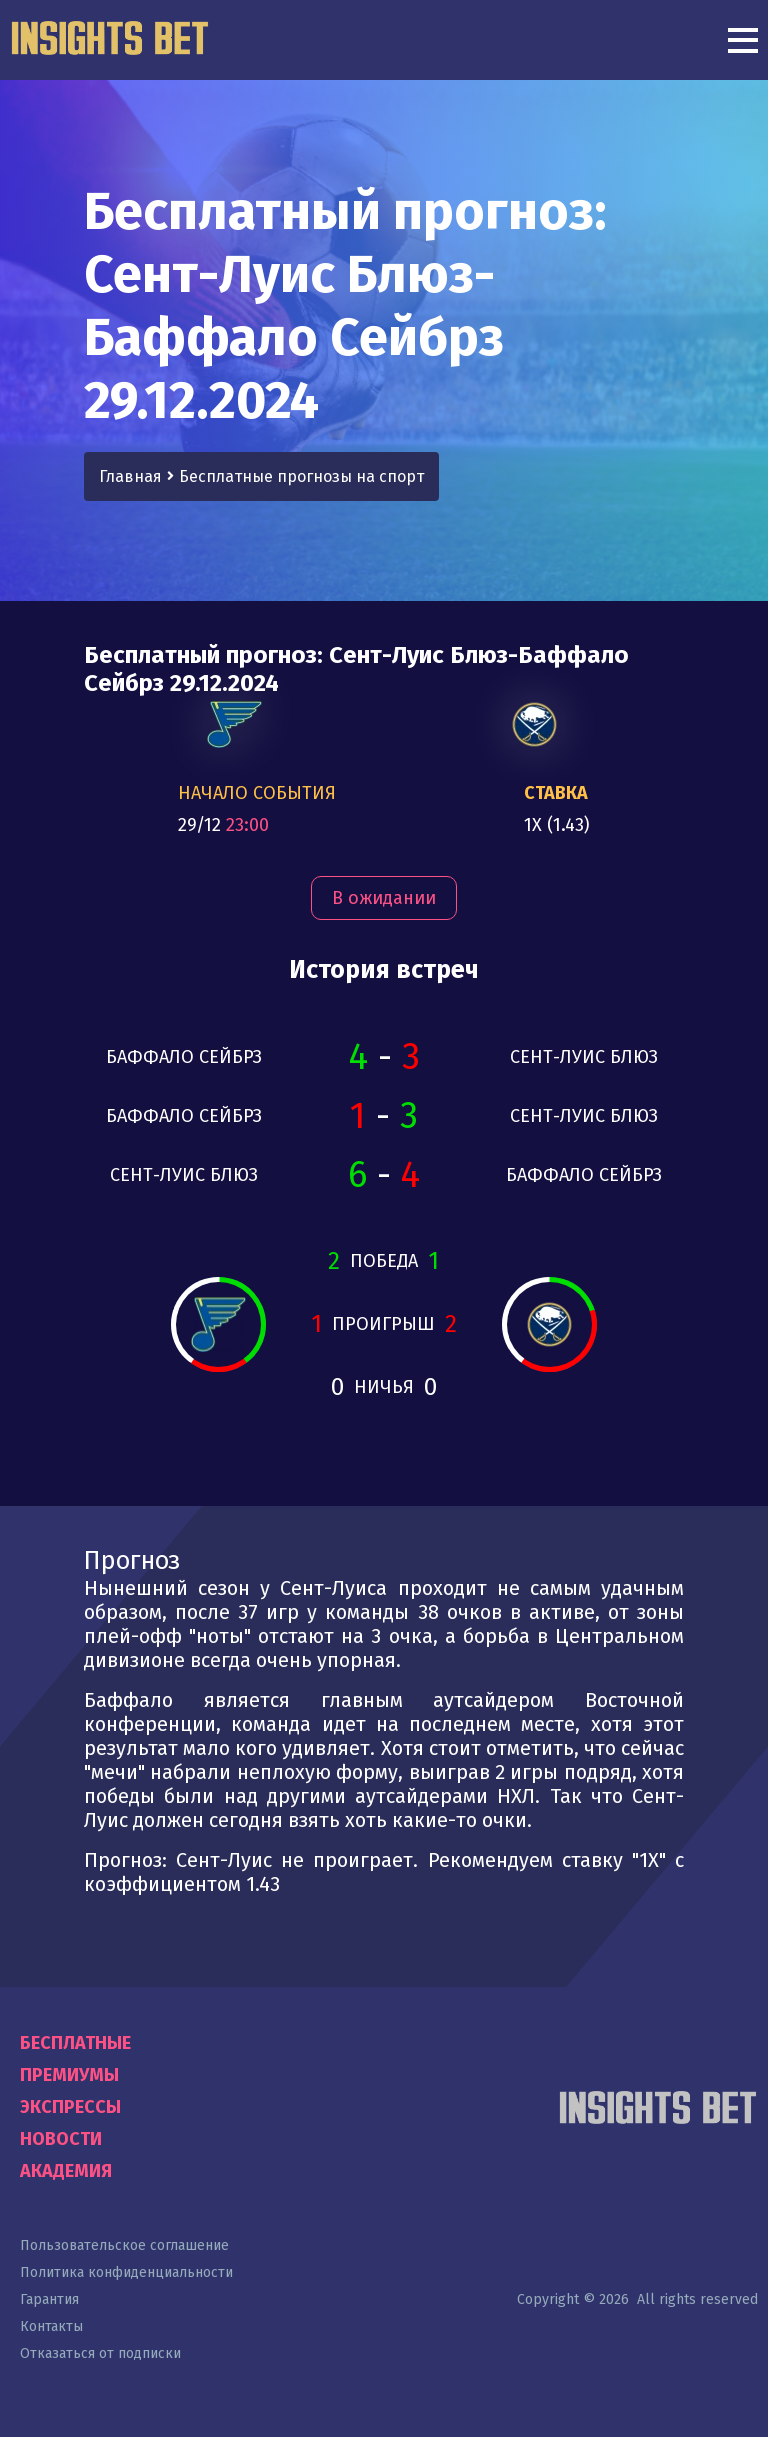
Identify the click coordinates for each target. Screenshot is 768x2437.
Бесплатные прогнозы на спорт (301, 476)
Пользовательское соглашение (124, 2245)
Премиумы (69, 2075)
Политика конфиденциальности (126, 2272)
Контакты (51, 2326)
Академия (66, 2171)
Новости (61, 2139)
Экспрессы (70, 2107)
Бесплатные (75, 2043)
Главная (130, 476)
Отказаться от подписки (100, 2353)
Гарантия (49, 2299)
